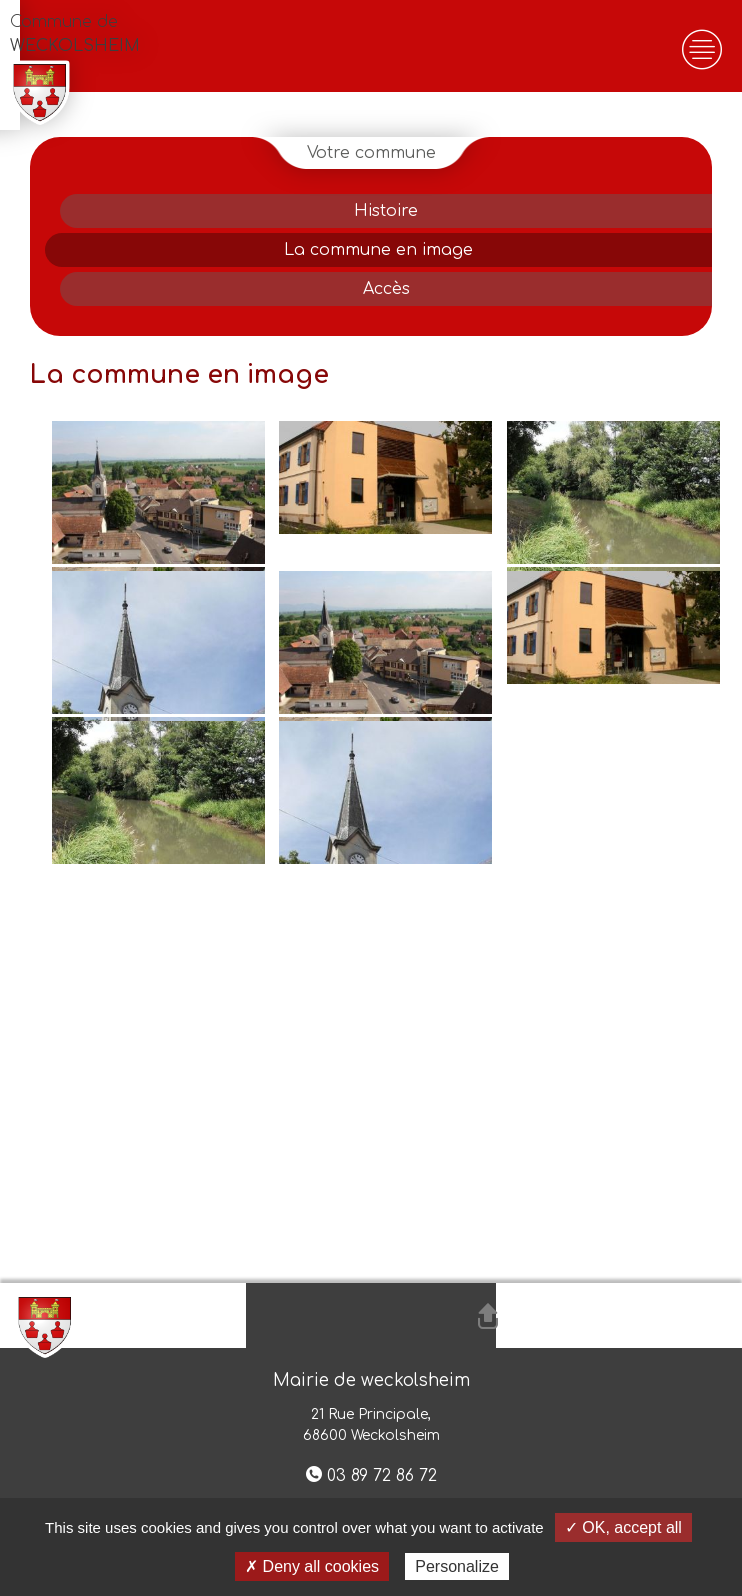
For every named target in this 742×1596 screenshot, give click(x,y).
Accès (386, 289)
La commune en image (378, 250)
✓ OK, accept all (623, 1527)
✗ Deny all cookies (312, 1566)
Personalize (457, 1566)
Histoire (386, 211)
